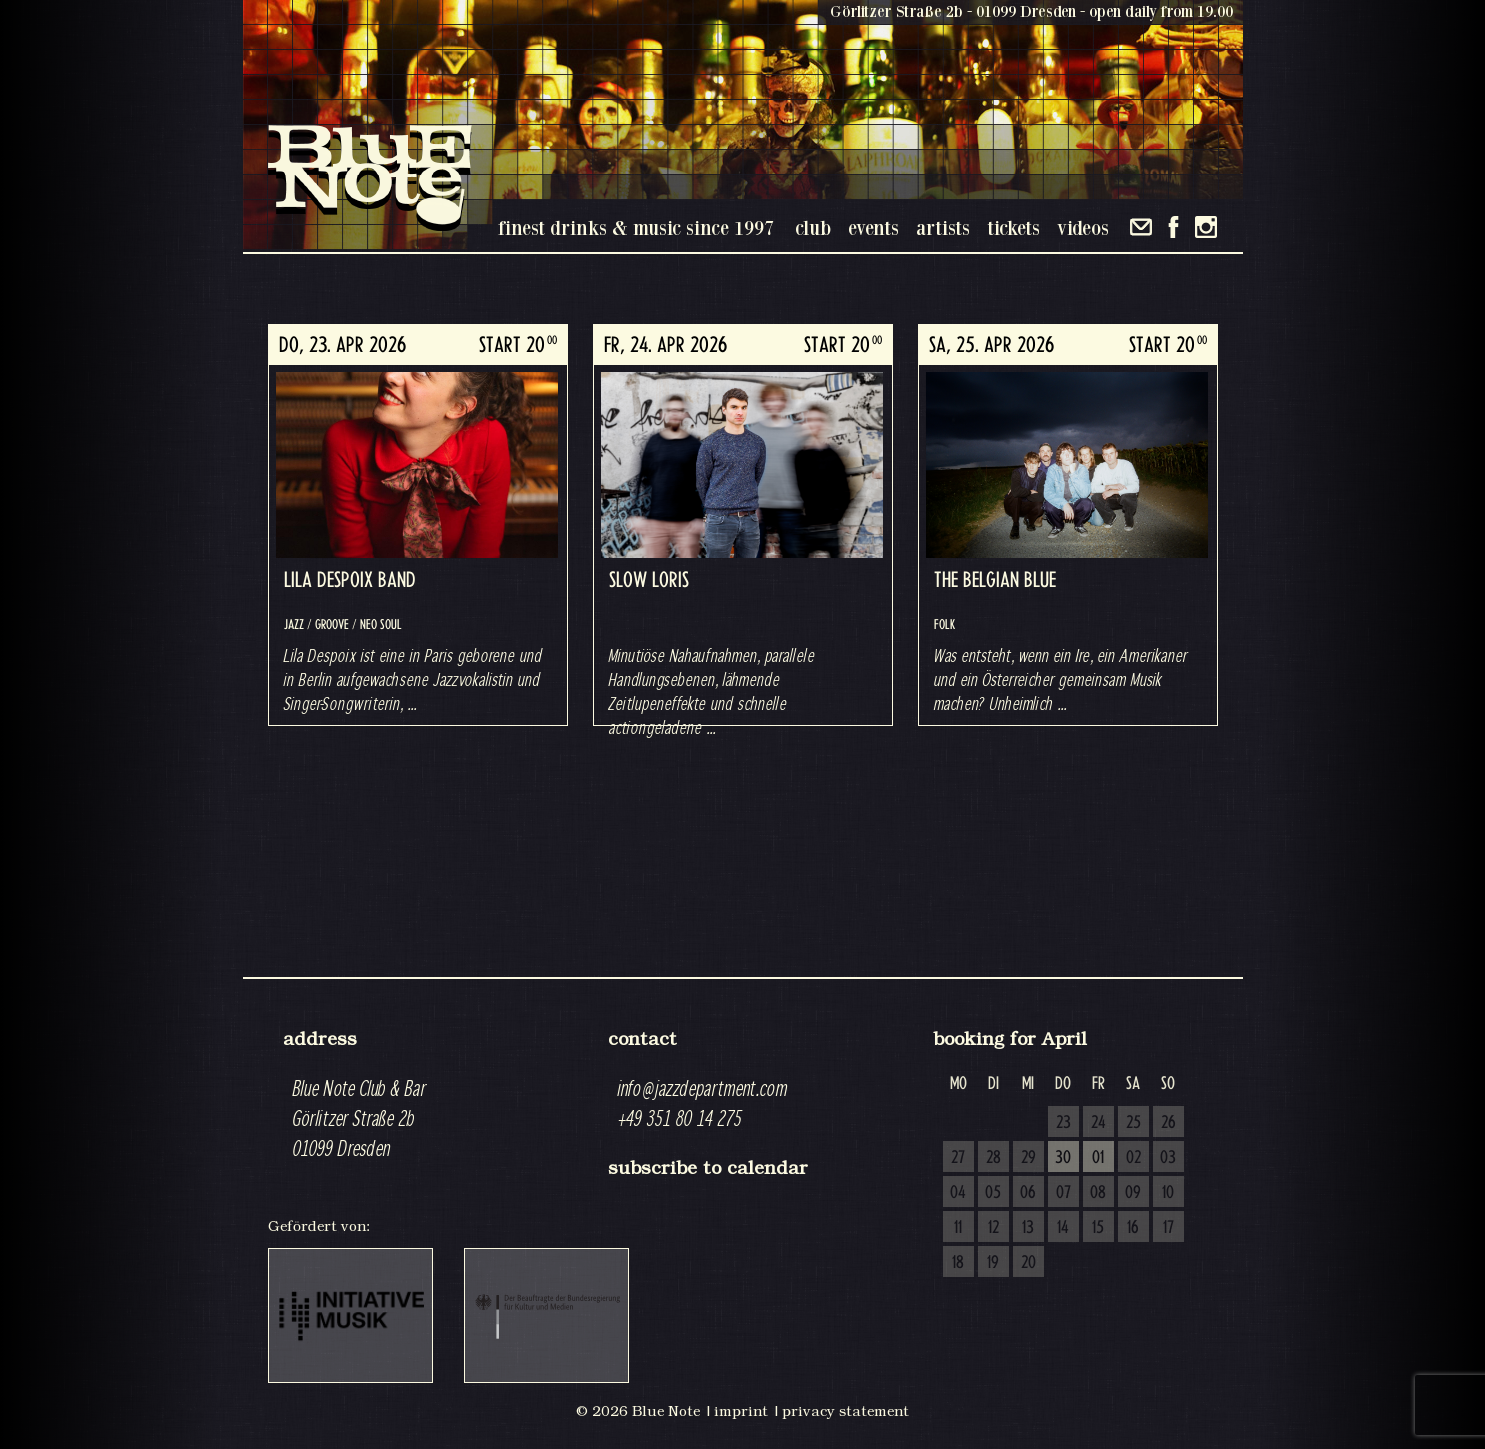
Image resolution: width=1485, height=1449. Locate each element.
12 (993, 1228)
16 (1133, 1228)
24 (1098, 1123)
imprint (741, 1411)
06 (1028, 1193)
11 (958, 1228)
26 (1168, 1123)
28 (993, 1158)
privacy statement (845, 1411)
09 (1133, 1193)
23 (1063, 1123)
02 (1133, 1158)
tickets (1013, 227)
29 (1028, 1158)
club (813, 227)
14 (1063, 1228)
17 (1168, 1228)
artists (943, 227)
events (873, 227)
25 (1133, 1123)
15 (1098, 1228)
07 (1063, 1193)
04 (958, 1193)
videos (1083, 227)
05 (993, 1193)
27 (958, 1158)
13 (1028, 1228)
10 (1168, 1193)
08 (1098, 1193)
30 (1063, 1158)
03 (1168, 1158)
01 (1098, 1158)
